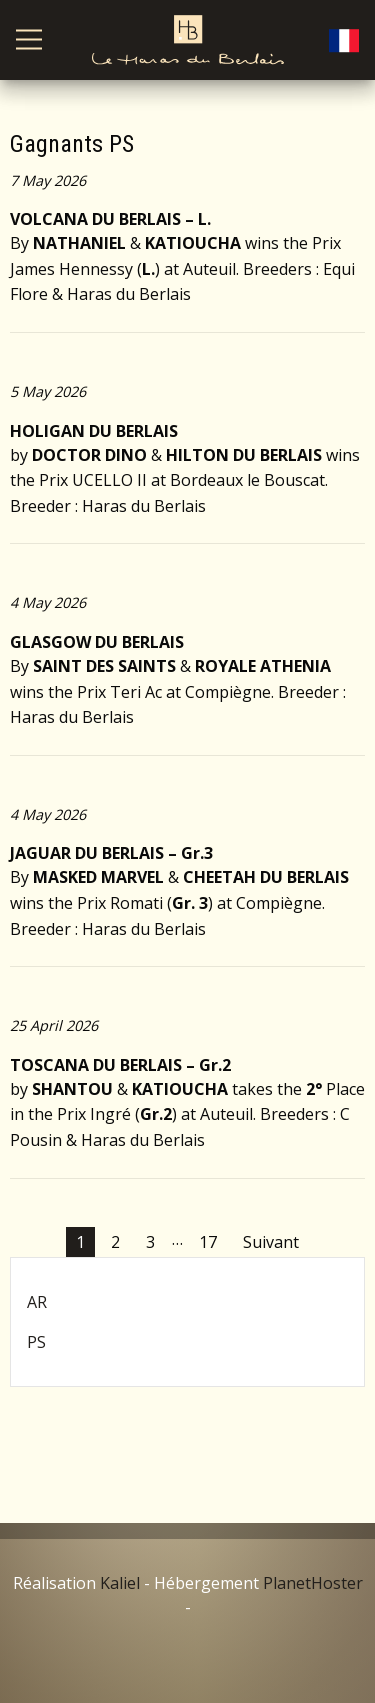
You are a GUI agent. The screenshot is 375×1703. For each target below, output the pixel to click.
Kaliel (120, 1583)
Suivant (271, 1242)
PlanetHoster (313, 1583)
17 (208, 1242)
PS (36, 1342)
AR (37, 1302)
